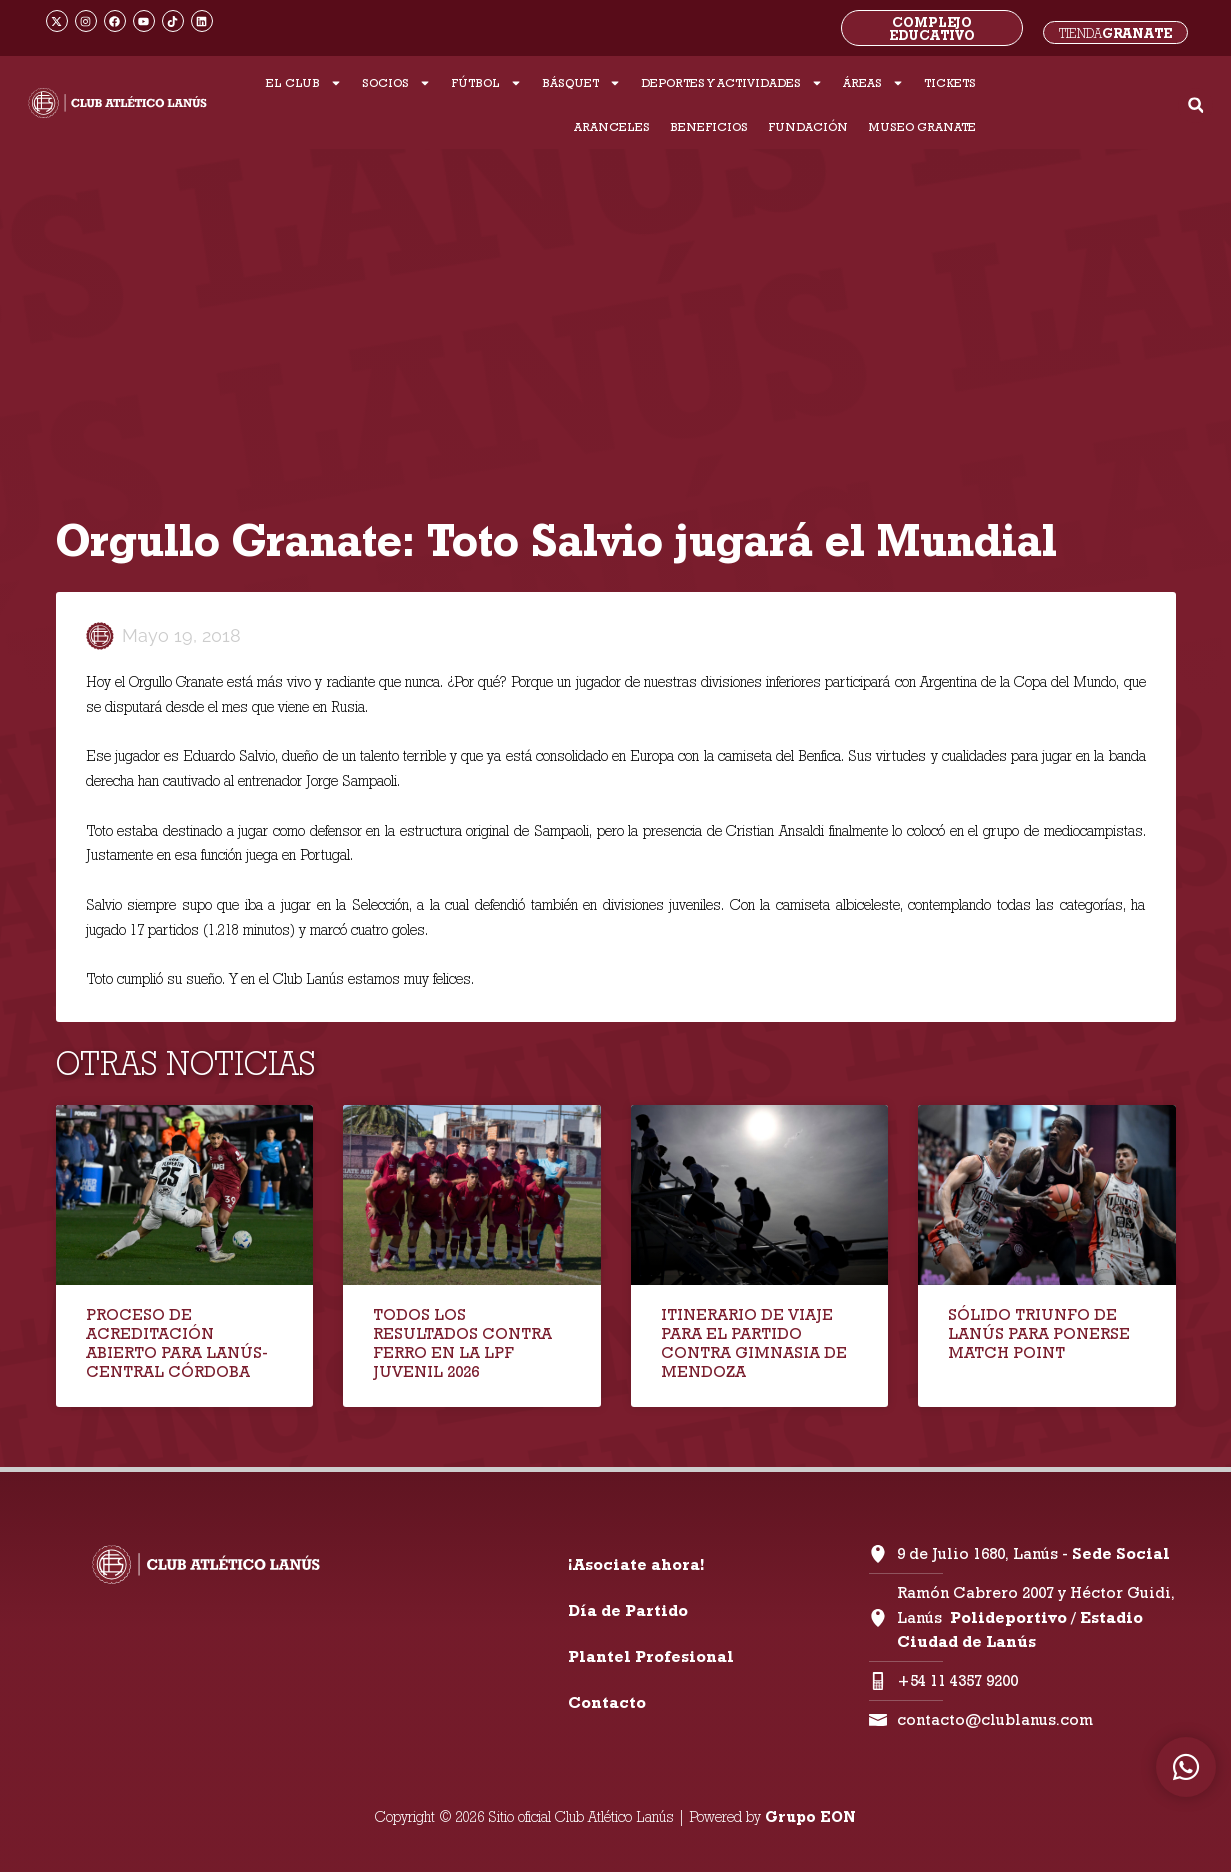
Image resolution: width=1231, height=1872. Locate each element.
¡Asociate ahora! (636, 1564)
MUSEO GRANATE (922, 126)
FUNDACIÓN (808, 126)
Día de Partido (628, 1610)
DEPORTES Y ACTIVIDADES (732, 83)
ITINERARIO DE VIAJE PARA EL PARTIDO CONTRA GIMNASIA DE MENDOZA (754, 1343)
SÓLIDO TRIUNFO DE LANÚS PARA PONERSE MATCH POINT (1039, 1333)
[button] (1195, 105)
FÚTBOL (486, 83)
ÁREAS (873, 83)
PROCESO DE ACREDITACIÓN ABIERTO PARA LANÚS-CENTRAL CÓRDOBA (177, 1343)
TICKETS (950, 82)
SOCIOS (396, 83)
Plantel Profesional (651, 1656)
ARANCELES (612, 126)
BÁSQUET (581, 83)
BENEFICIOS (709, 126)
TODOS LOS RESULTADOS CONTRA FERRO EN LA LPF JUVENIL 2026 (462, 1343)
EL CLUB (304, 83)
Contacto (607, 1702)
